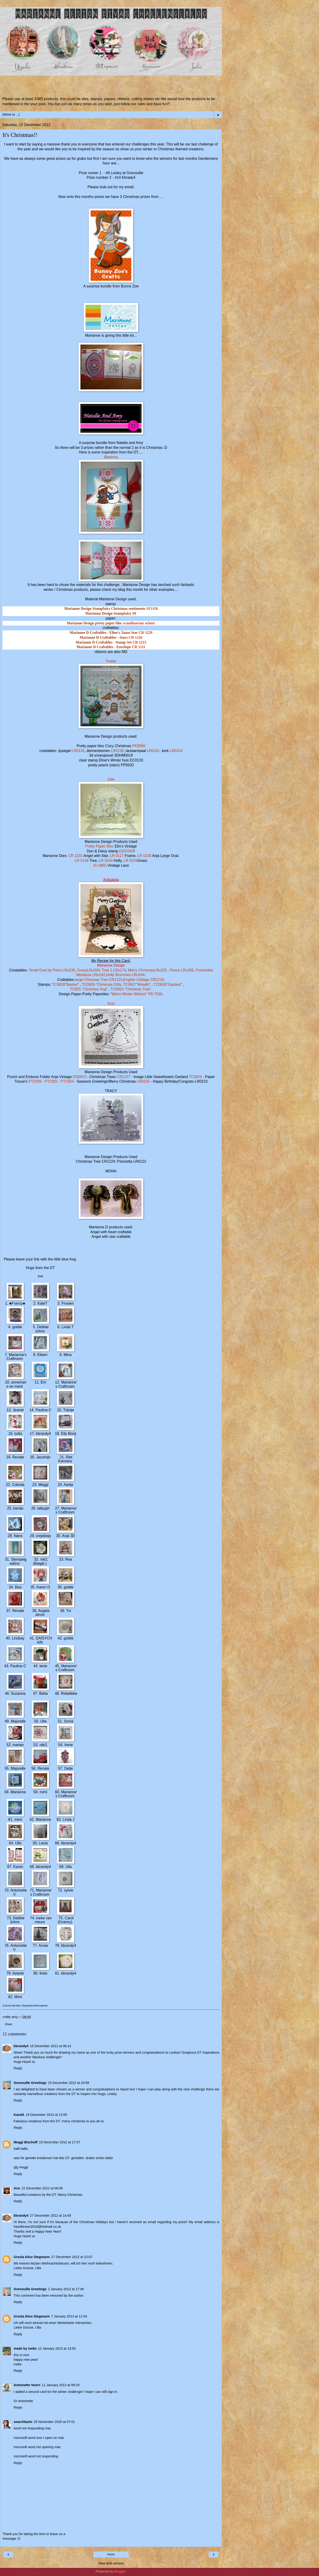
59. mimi (40, 1792)
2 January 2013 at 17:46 (66, 2289)
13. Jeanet (15, 1410)
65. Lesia (40, 1843)
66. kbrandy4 (65, 1843)
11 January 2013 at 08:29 (61, 2385)
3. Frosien (65, 1303)
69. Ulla (65, 1867)
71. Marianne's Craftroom (40, 1892)
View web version (111, 2563)
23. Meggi (40, 1485)
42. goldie (65, 1638)
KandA (19, 2115)
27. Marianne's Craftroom (65, 1510)
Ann (17, 2188)
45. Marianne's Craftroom (65, 1668)
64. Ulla (15, 1843)
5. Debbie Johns (40, 1329)
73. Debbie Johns (15, 1920)
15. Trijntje (65, 1410)
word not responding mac (32, 2428)
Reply (18, 2068)
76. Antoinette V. (15, 1947)
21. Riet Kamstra (65, 1459)
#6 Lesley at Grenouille (124, 173)
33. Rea (65, 1559)
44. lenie (40, 1666)
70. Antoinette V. (15, 1892)
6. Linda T (65, 1327)
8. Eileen (40, 1355)
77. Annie (40, 1945)
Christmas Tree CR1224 (95, 1161)
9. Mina (65, 1355)
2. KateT (40, 1303)
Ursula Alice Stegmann (32, 2257)
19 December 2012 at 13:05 (46, 2115)
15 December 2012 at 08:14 (50, 2046)
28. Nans (15, 1536)
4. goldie (15, 1327)
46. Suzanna (15, 1693)
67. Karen (15, 1867)
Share (8, 2024)
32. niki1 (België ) (40, 1561)
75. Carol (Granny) (66, 1920)
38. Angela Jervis (40, 1613)
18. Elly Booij (65, 1434)
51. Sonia (65, 1721)
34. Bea (15, 1587)
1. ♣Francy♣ (15, 1303)
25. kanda (15, 1508)
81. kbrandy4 (65, 1973)
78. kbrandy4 (65, 1945)
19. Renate (15, 1457)
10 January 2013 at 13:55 (57, 2348)
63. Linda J (65, 1819)
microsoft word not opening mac (37, 2447)
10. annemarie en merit (15, 1384)
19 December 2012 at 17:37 (59, 2142)
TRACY (111, 1091)
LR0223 (201, 1081)
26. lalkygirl (40, 1508)
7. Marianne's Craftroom (15, 1357)
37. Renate (15, 1611)
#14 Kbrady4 (125, 177)
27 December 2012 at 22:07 (71, 2257)
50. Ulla (40, 1721)
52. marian (15, 1745)
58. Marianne (15, 1792)
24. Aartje (65, 1485)
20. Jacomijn (40, 1457)
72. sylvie (65, 1890)
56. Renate (40, 1768)
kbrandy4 (21, 2046)
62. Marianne (40, 1819)
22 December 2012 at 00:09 (42, 2188)
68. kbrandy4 (40, 1867)
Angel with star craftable (111, 1237)
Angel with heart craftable (111, 1232)
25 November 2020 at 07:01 (54, 2422)
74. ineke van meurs (40, 1920)
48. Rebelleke (65, 1695)
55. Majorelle (15, 1768)
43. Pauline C (15, 1666)
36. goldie (65, 1587)
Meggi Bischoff (25, 2142)
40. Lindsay (15, 1638)
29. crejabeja (40, 1536)
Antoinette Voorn (27, 2385)
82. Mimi (15, 1997)
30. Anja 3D (65, 1536)
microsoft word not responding (36, 2456)
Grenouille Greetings (30, 2083)
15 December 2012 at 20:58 (68, 2083)
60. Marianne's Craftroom (65, 1794)
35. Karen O (40, 1587)
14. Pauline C (40, 1410)
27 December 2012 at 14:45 (50, 2215)
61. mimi (15, 1819)
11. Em (40, 1382)
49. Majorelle (15, 1721)
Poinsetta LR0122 (131, 1161)
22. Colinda (15, 1485)
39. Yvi (65, 1611)
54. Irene (65, 1745)
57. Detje (65, 1768)
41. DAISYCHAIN (40, 1640)
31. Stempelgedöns (15, 1561)
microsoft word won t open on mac (39, 2438)
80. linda (40, 1973)
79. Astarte (15, 1973)
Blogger (120, 2571)
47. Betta (40, 1693)
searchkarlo (23, 2422)
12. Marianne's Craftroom (65, 1384)
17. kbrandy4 (40, 1434)
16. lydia (15, 1434)
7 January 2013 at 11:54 (69, 2316)
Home (111, 2554)
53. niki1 (40, 1745)
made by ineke (25, 2348)
